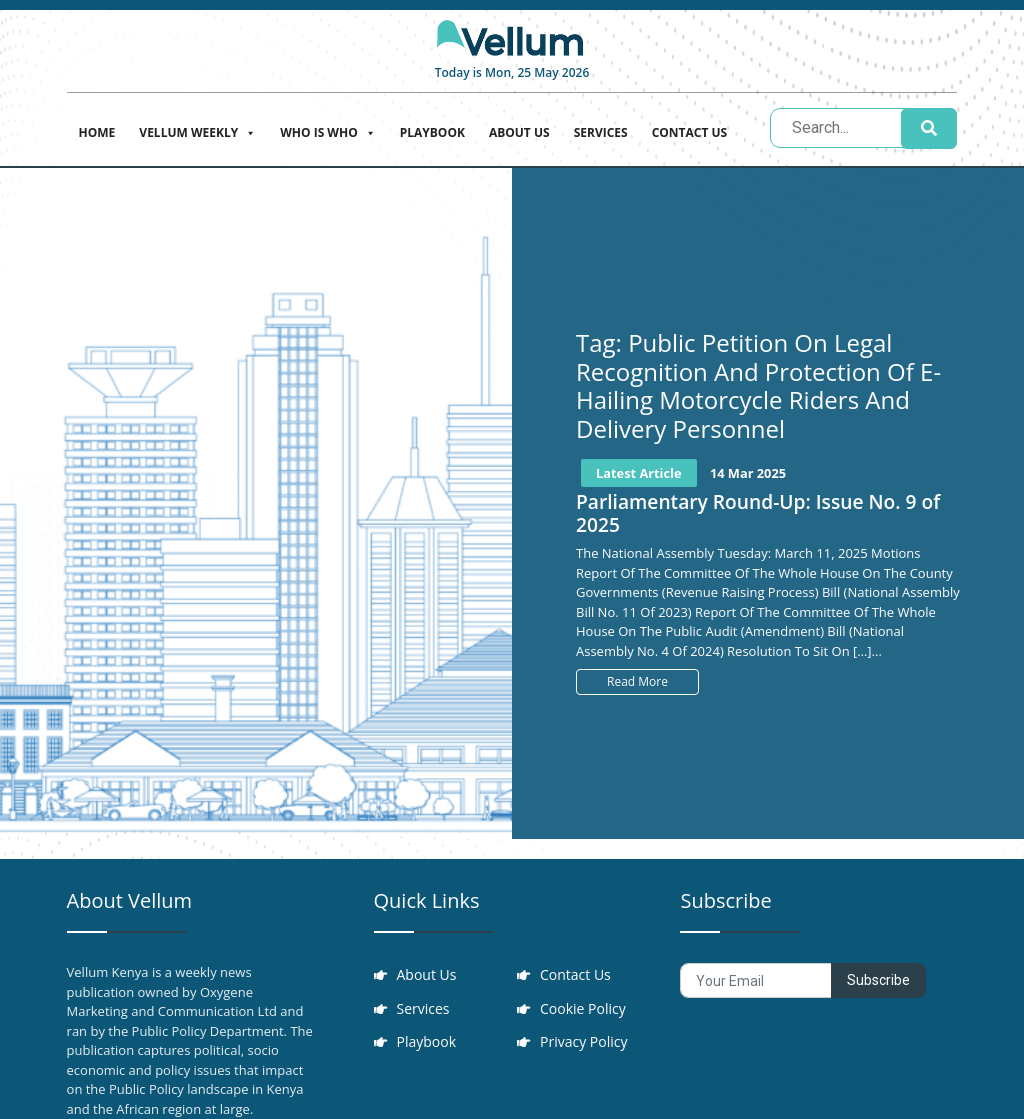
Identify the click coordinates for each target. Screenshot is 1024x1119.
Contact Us (690, 132)
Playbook (432, 132)
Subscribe (878, 980)
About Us (519, 132)
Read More (637, 681)
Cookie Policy (584, 1009)
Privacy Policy (584, 1043)
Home (97, 132)
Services (601, 132)
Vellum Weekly (197, 130)
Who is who (327, 130)
